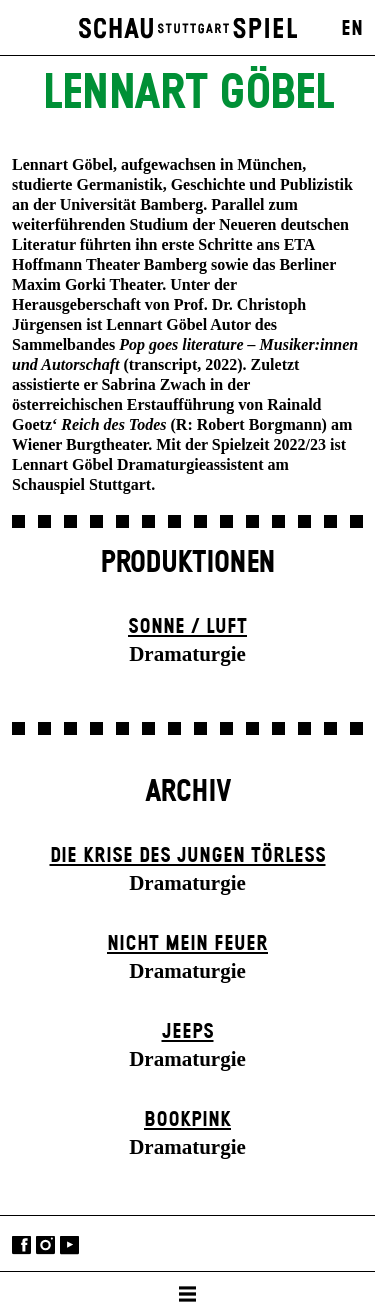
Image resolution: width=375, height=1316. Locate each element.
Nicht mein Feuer (187, 944)
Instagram (45, 1245)
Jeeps (188, 1032)
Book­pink (187, 1120)
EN (352, 29)
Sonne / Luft (187, 627)
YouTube (69, 1245)
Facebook (21, 1245)
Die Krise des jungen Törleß (188, 856)
